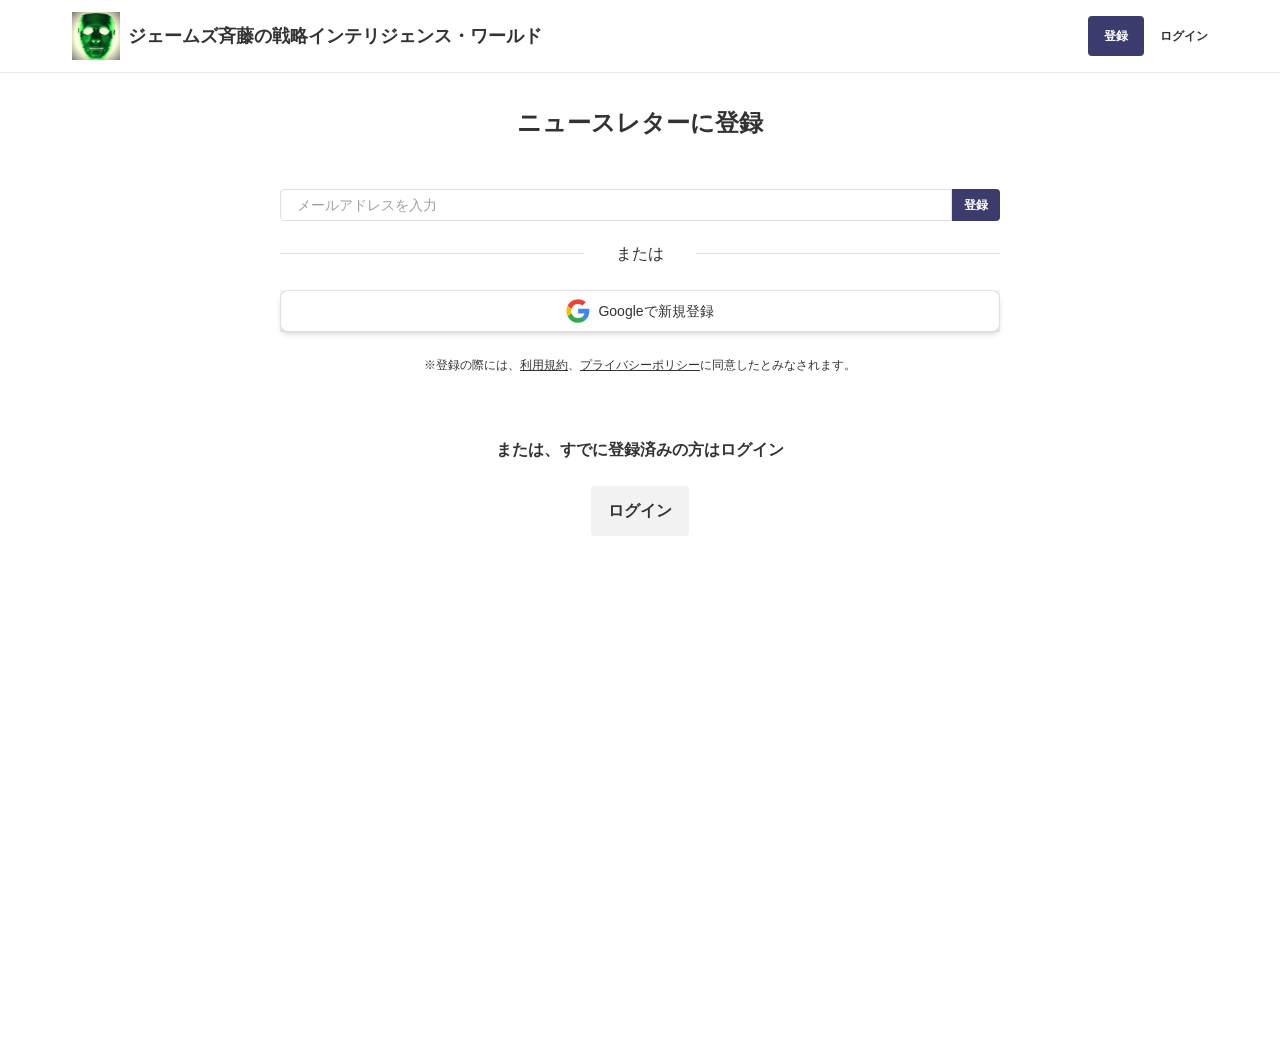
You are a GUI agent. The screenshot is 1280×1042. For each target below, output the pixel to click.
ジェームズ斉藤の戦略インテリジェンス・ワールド (335, 36)
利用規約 (544, 365)
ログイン (1184, 36)
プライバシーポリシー (640, 365)
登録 (1116, 36)
